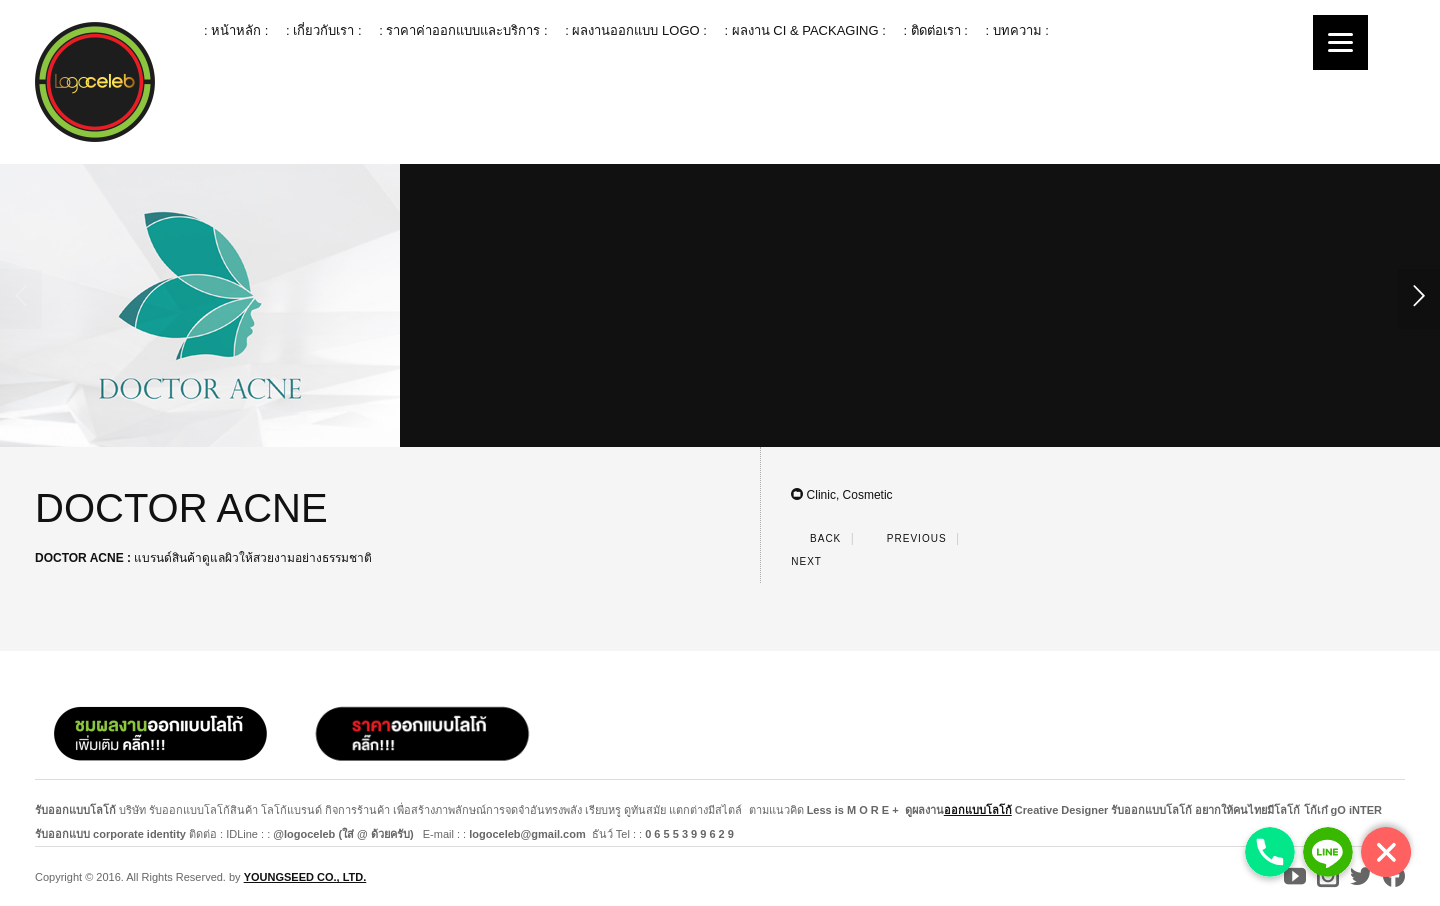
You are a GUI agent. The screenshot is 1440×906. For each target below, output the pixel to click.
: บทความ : (1016, 30)
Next (818, 561)
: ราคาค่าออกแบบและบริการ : (463, 30)
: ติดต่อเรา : (935, 30)
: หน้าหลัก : (236, 30)
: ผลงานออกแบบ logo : (636, 30)
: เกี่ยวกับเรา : (323, 30)
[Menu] (1340, 42)
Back (816, 538)
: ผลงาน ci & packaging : (804, 30)
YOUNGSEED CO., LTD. (305, 877)
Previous (904, 538)
